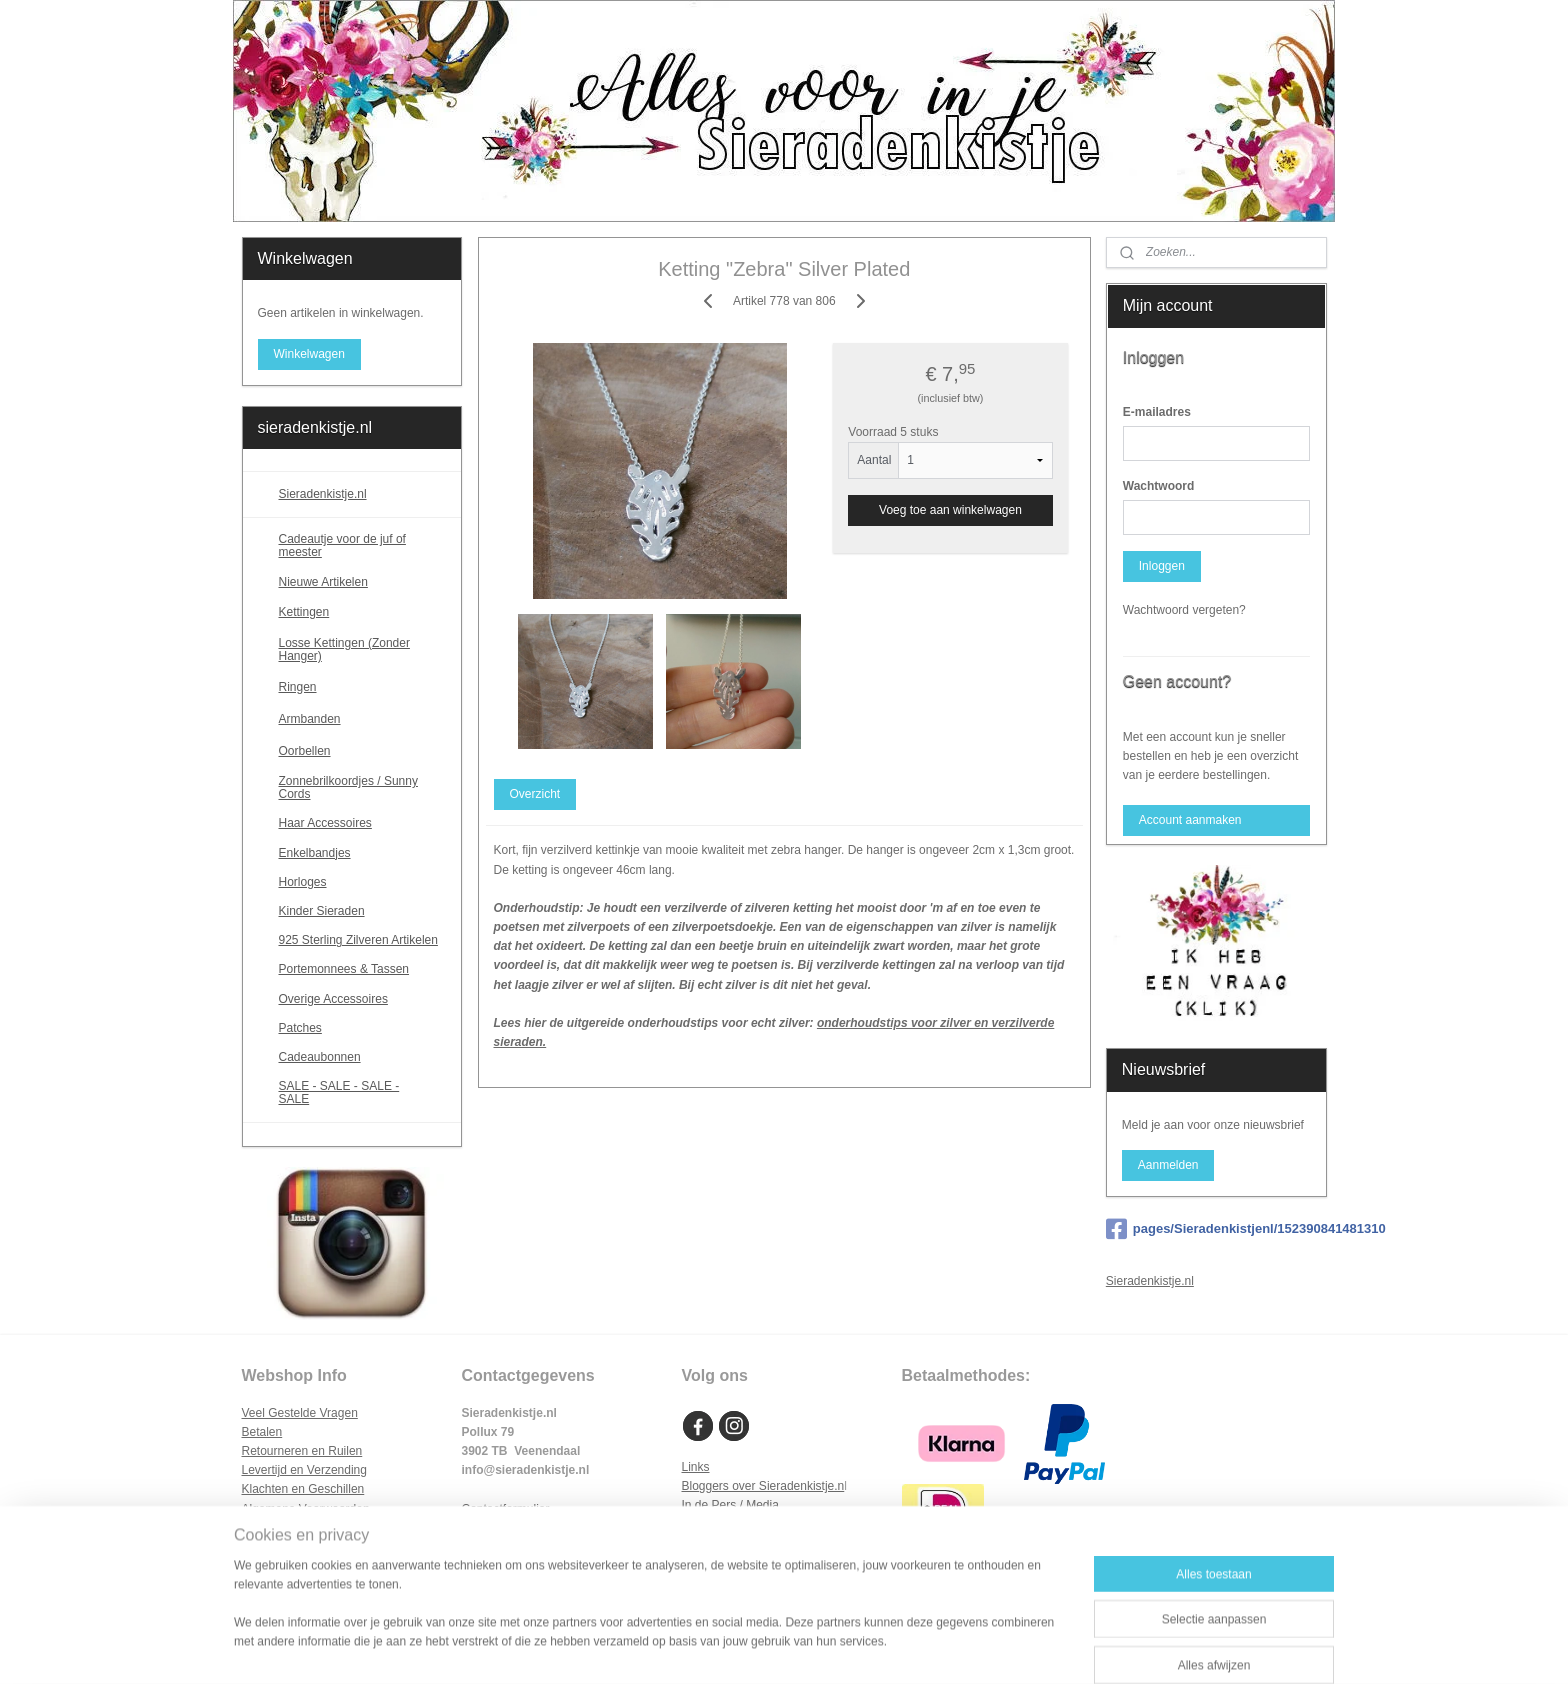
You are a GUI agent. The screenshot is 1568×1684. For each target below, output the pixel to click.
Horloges (303, 882)
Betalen (262, 1432)
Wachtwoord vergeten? (1184, 610)
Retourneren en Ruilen (302, 1451)
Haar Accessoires (325, 823)
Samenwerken (720, 1525)
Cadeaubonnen (320, 1057)
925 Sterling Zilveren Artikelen (358, 940)
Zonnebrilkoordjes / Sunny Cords (348, 787)
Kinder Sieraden (322, 911)
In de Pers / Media (730, 1505)
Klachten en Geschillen (303, 1489)
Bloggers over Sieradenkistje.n (763, 1486)
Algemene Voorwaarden (306, 1509)
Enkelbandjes (315, 853)
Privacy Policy (279, 1528)
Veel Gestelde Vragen (300, 1413)
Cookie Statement (289, 1547)
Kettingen (362, 613)
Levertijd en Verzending (304, 1470)
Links (696, 1467)
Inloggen (1162, 566)
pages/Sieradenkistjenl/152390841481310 (1216, 1229)
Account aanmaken (1190, 820)
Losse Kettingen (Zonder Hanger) (344, 649)
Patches (300, 1028)
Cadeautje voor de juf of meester (342, 545)
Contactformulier (506, 1509)
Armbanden (362, 719)
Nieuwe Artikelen (323, 582)
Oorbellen (362, 751)
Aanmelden (1168, 1165)
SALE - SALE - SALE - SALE (362, 1092)
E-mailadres (1157, 412)
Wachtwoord (1159, 486)
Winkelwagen (308, 354)
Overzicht (534, 794)
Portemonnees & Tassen (344, 969)
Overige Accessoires (333, 999)
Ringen (362, 687)
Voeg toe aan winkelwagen (950, 510)
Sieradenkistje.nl (323, 494)
